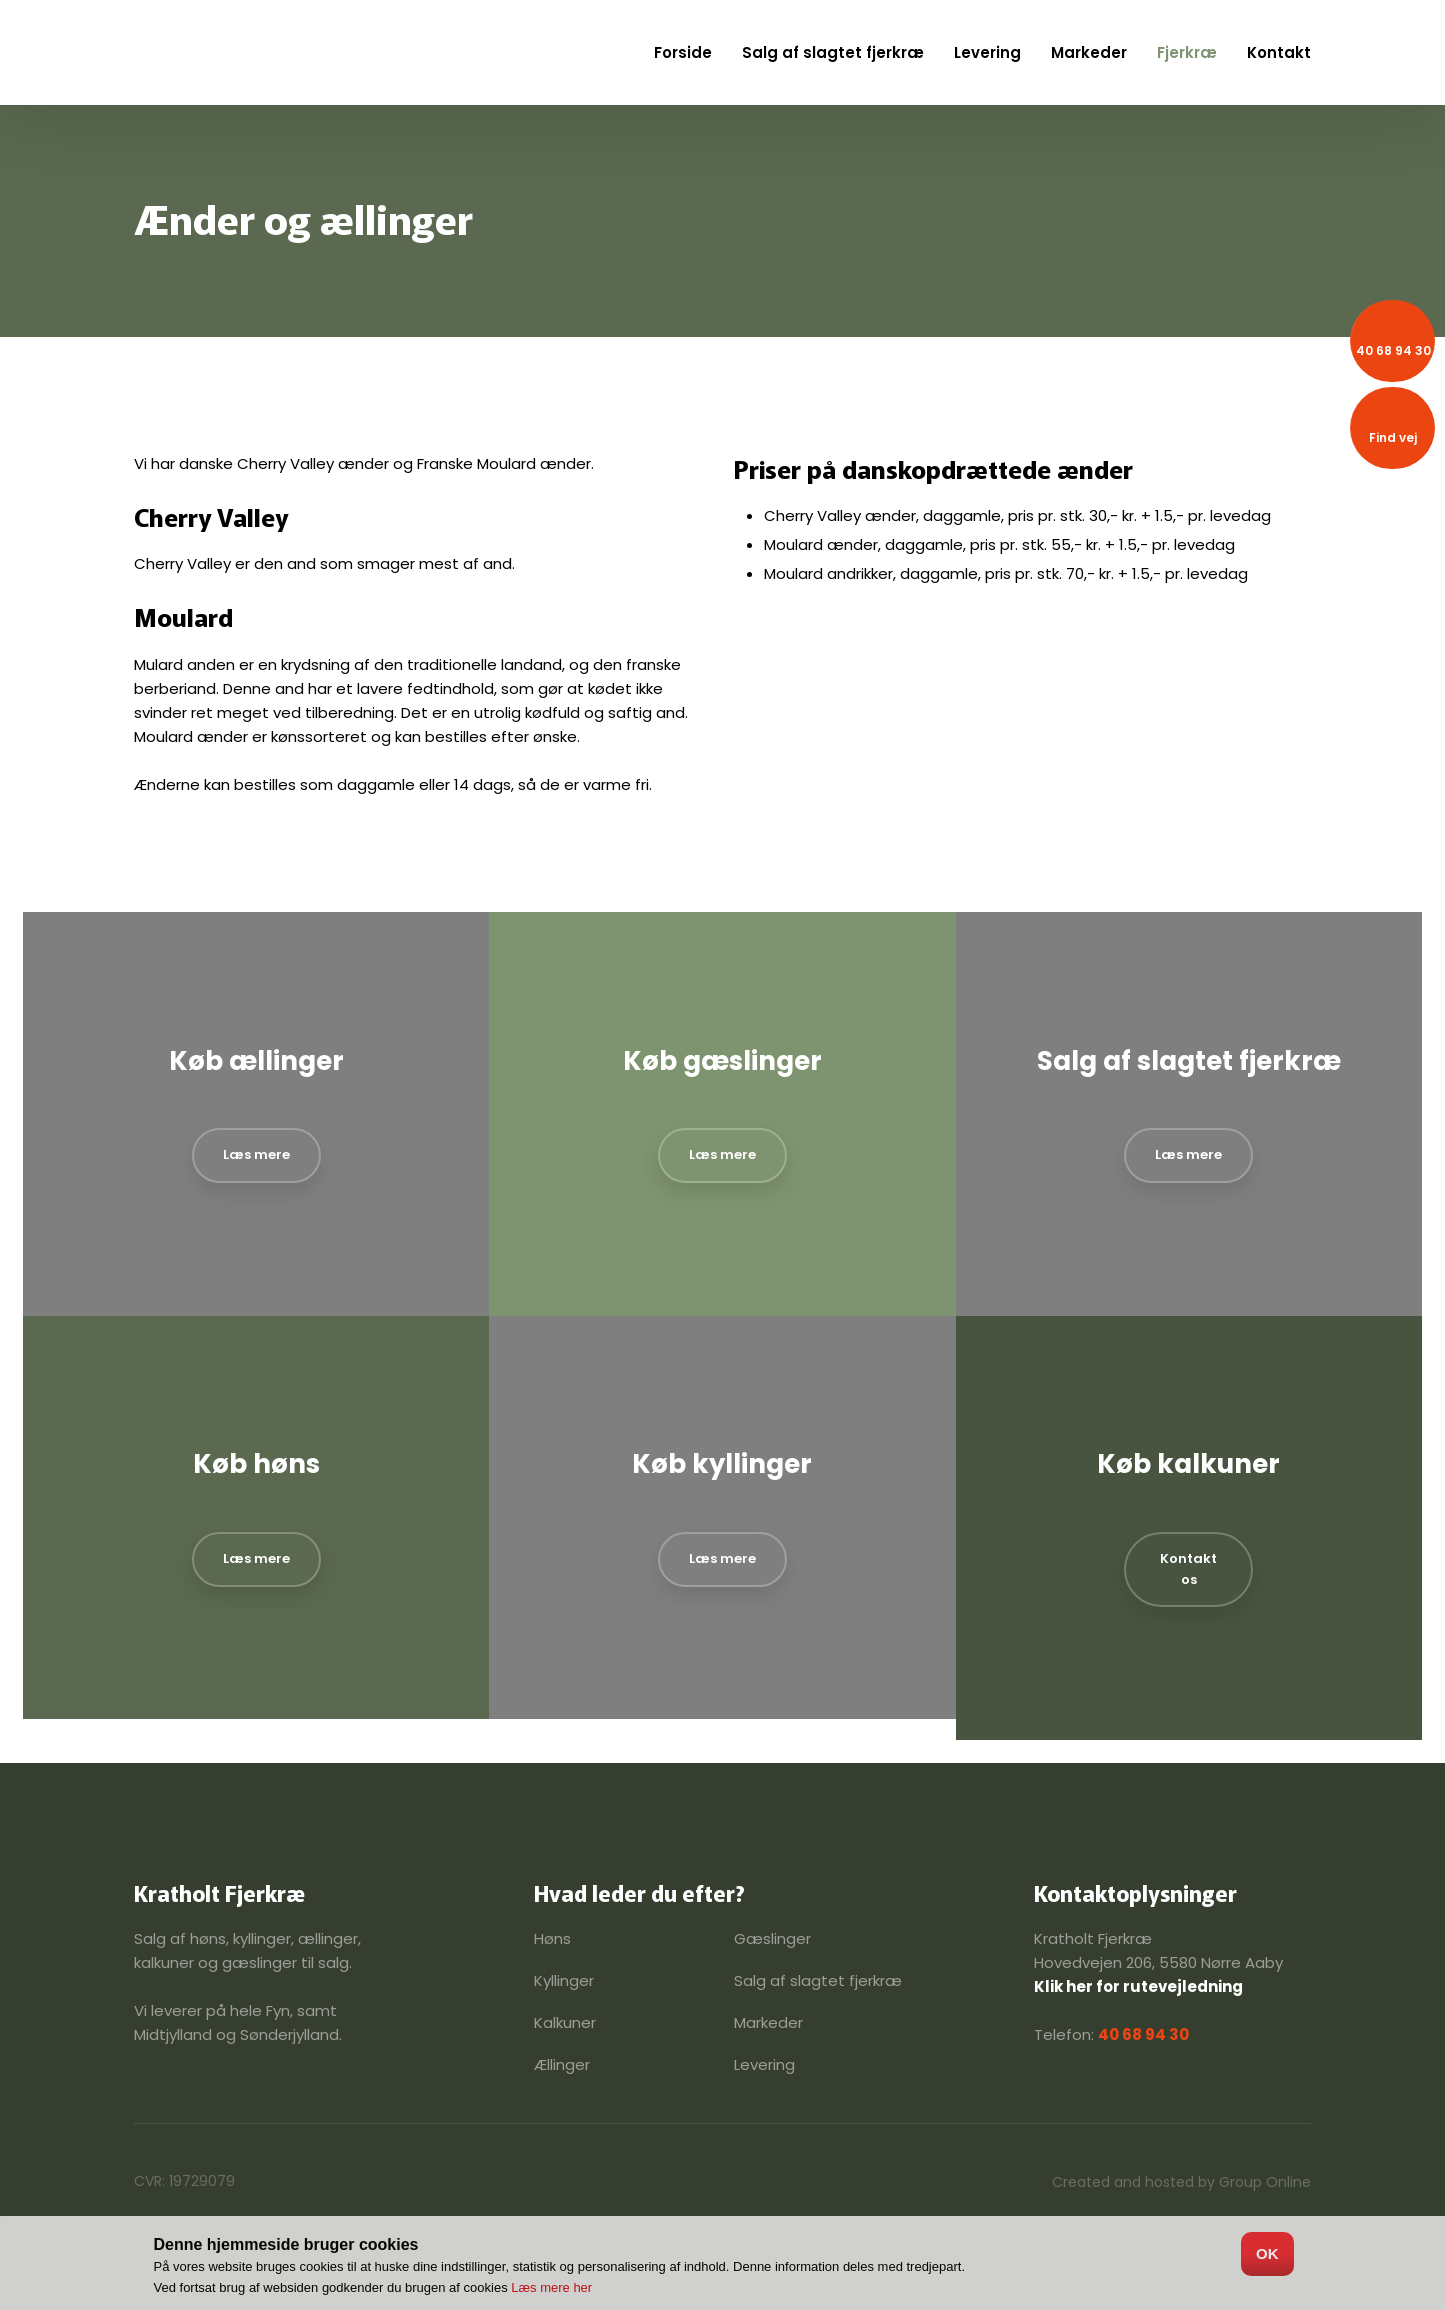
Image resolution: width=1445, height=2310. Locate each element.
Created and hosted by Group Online (1181, 2182)
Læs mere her (551, 2287)
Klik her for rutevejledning (1138, 1986)
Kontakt (1279, 52)
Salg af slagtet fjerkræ (833, 52)
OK (1267, 2253)
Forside (683, 52)
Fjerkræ (1187, 52)
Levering (987, 52)
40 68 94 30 (1143, 2034)
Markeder (1089, 52)
